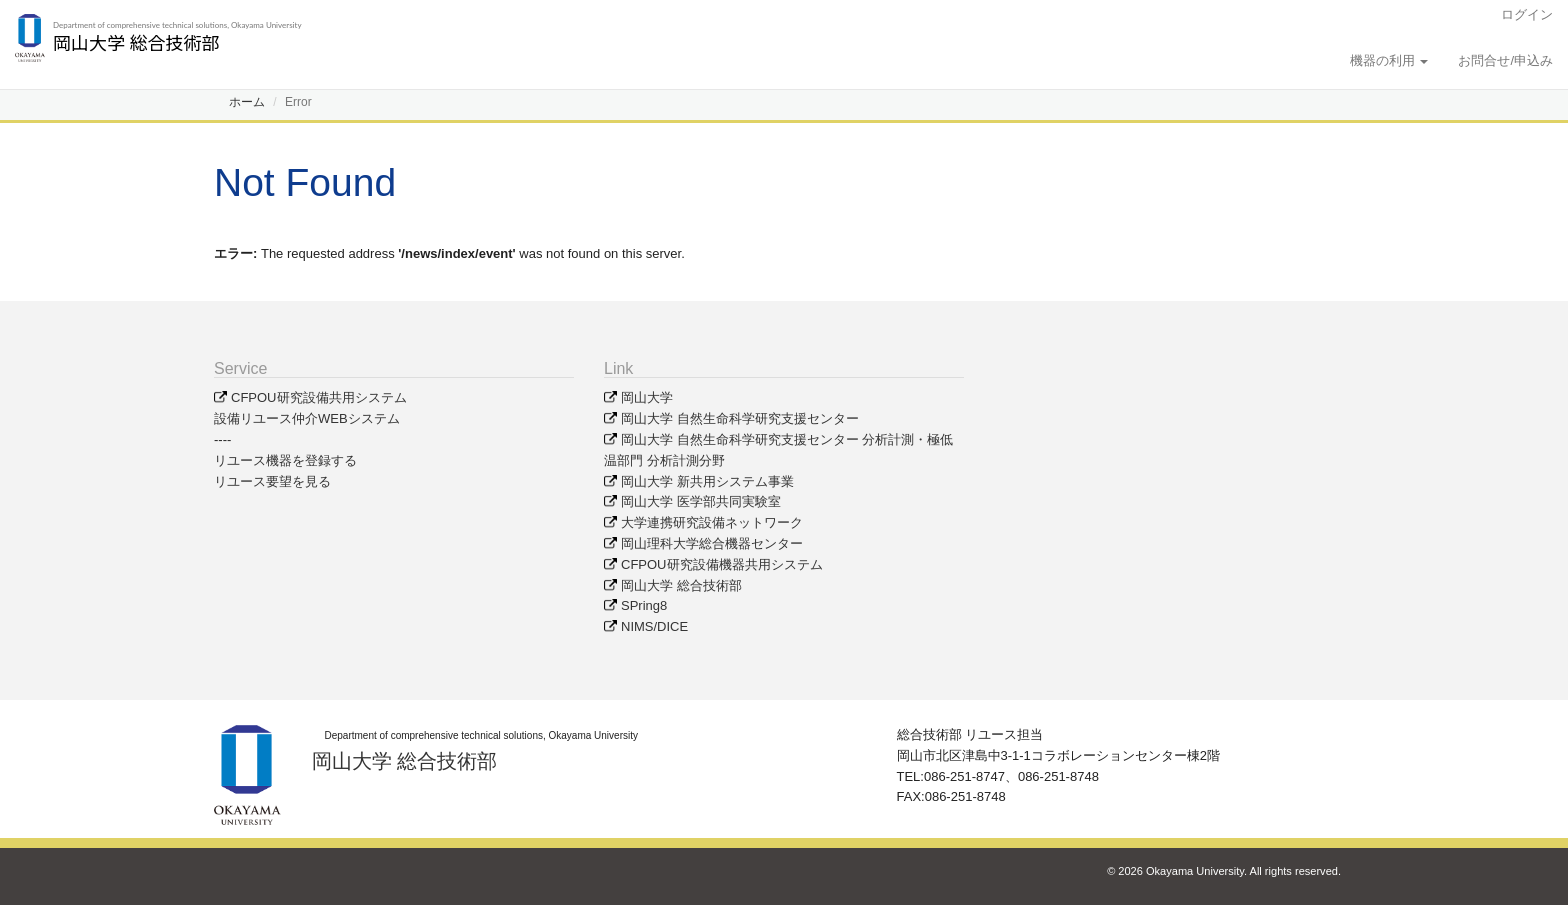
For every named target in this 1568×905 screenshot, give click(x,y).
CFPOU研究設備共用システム (319, 397)
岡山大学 (647, 397)
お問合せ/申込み (1505, 60)
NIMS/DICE (654, 626)
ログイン (1527, 14)
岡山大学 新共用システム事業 (707, 481)
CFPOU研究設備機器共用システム (722, 564)
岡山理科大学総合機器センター (712, 543)
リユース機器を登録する (285, 460)
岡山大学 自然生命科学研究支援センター (740, 418)
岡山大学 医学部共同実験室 (701, 501)
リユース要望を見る (272, 481)
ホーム (247, 102)
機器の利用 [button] (1389, 60)
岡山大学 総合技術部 (681, 585)
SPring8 (644, 605)
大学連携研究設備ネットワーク (712, 522)
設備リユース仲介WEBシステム (307, 418)
